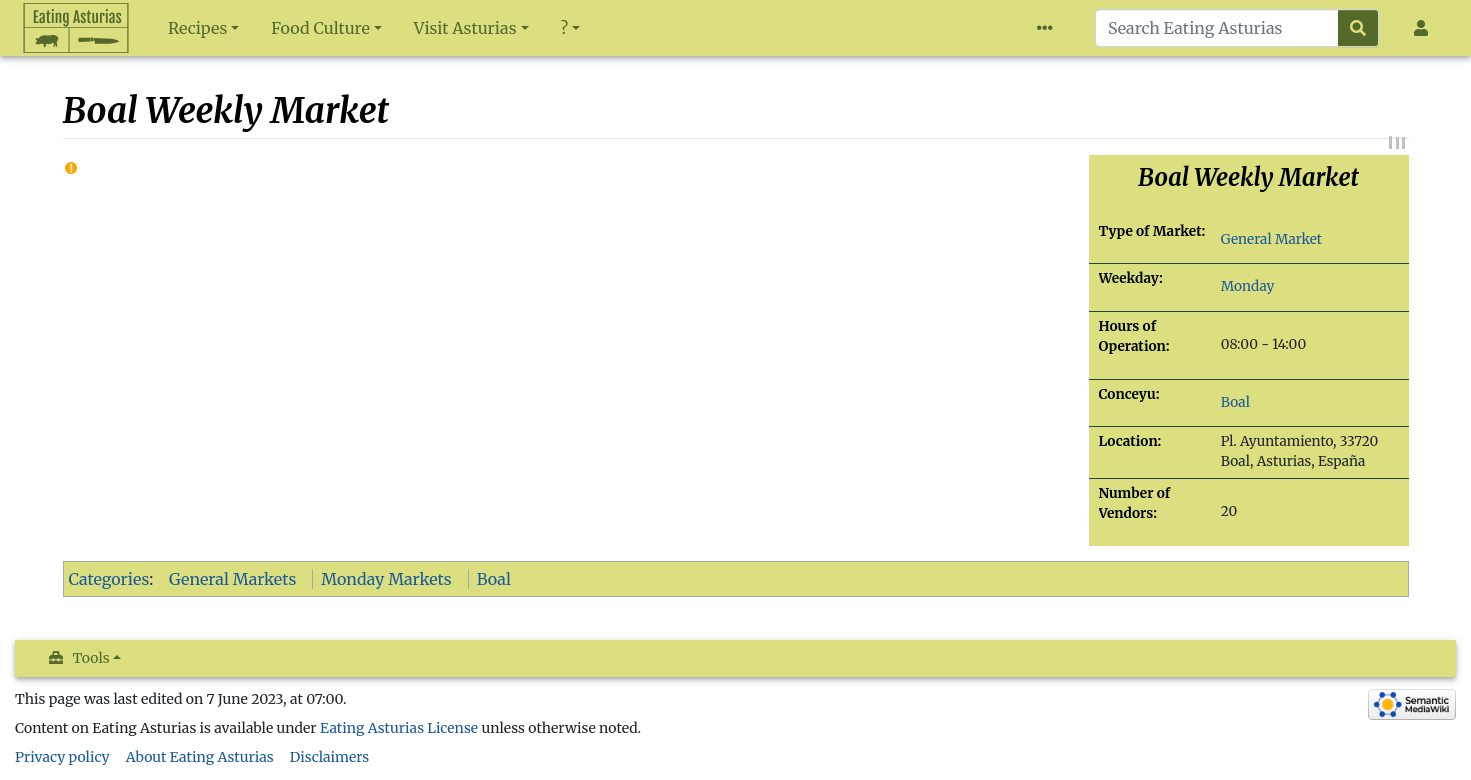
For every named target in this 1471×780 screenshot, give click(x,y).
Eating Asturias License (399, 728)
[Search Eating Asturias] (1217, 28)
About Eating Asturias (200, 757)
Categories (109, 579)
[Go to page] (1358, 28)
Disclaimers (330, 757)
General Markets (232, 579)
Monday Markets (386, 579)
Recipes (197, 28)
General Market (1271, 239)
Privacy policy (62, 757)
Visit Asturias (465, 28)
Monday (1248, 286)
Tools (91, 658)
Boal (1235, 402)
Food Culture (320, 28)
